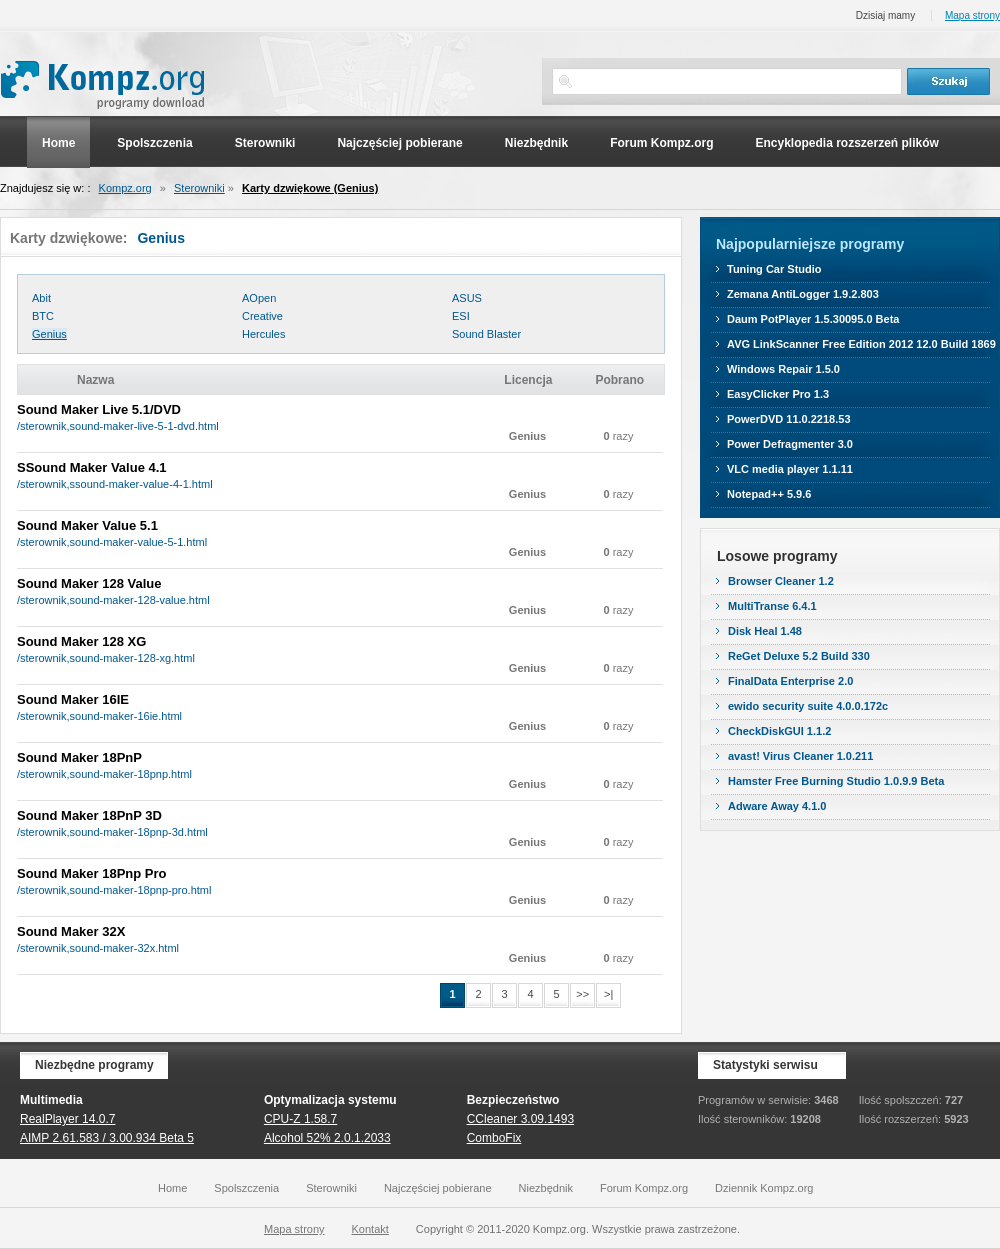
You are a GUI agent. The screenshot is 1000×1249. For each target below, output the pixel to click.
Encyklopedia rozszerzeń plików (846, 143)
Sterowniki (265, 143)
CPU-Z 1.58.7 (300, 1119)
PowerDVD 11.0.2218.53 (789, 419)
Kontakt (370, 1229)
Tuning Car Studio (774, 269)
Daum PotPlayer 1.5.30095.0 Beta (813, 319)
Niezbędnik (536, 143)
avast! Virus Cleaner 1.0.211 (800, 756)
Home (58, 143)
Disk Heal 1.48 (765, 631)
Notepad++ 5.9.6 (769, 494)
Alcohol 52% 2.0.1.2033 (327, 1138)
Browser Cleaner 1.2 (781, 581)
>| (608, 994)
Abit (41, 298)
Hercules (263, 334)
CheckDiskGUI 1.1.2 (779, 731)
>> (582, 994)
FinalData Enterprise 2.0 (790, 681)
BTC (43, 316)
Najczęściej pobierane (399, 143)
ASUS (467, 298)
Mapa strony (972, 15)
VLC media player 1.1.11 (790, 469)
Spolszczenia (154, 143)
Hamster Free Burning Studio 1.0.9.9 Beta (836, 781)
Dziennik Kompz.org (764, 1188)
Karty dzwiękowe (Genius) (310, 188)
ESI (461, 316)
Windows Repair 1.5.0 (783, 369)
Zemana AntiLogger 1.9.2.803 (803, 294)
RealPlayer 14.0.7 (67, 1119)
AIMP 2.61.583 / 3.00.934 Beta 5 (107, 1138)
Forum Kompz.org (661, 143)
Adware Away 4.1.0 (777, 806)
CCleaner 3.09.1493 (520, 1119)
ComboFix (494, 1138)
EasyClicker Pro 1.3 (778, 394)
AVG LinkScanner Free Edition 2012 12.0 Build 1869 (861, 344)
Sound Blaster (486, 334)
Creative (262, 316)
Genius (49, 334)
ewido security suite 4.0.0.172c (808, 706)
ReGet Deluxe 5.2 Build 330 (799, 656)
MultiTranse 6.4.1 (772, 606)
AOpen (259, 298)
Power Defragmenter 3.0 (790, 444)
